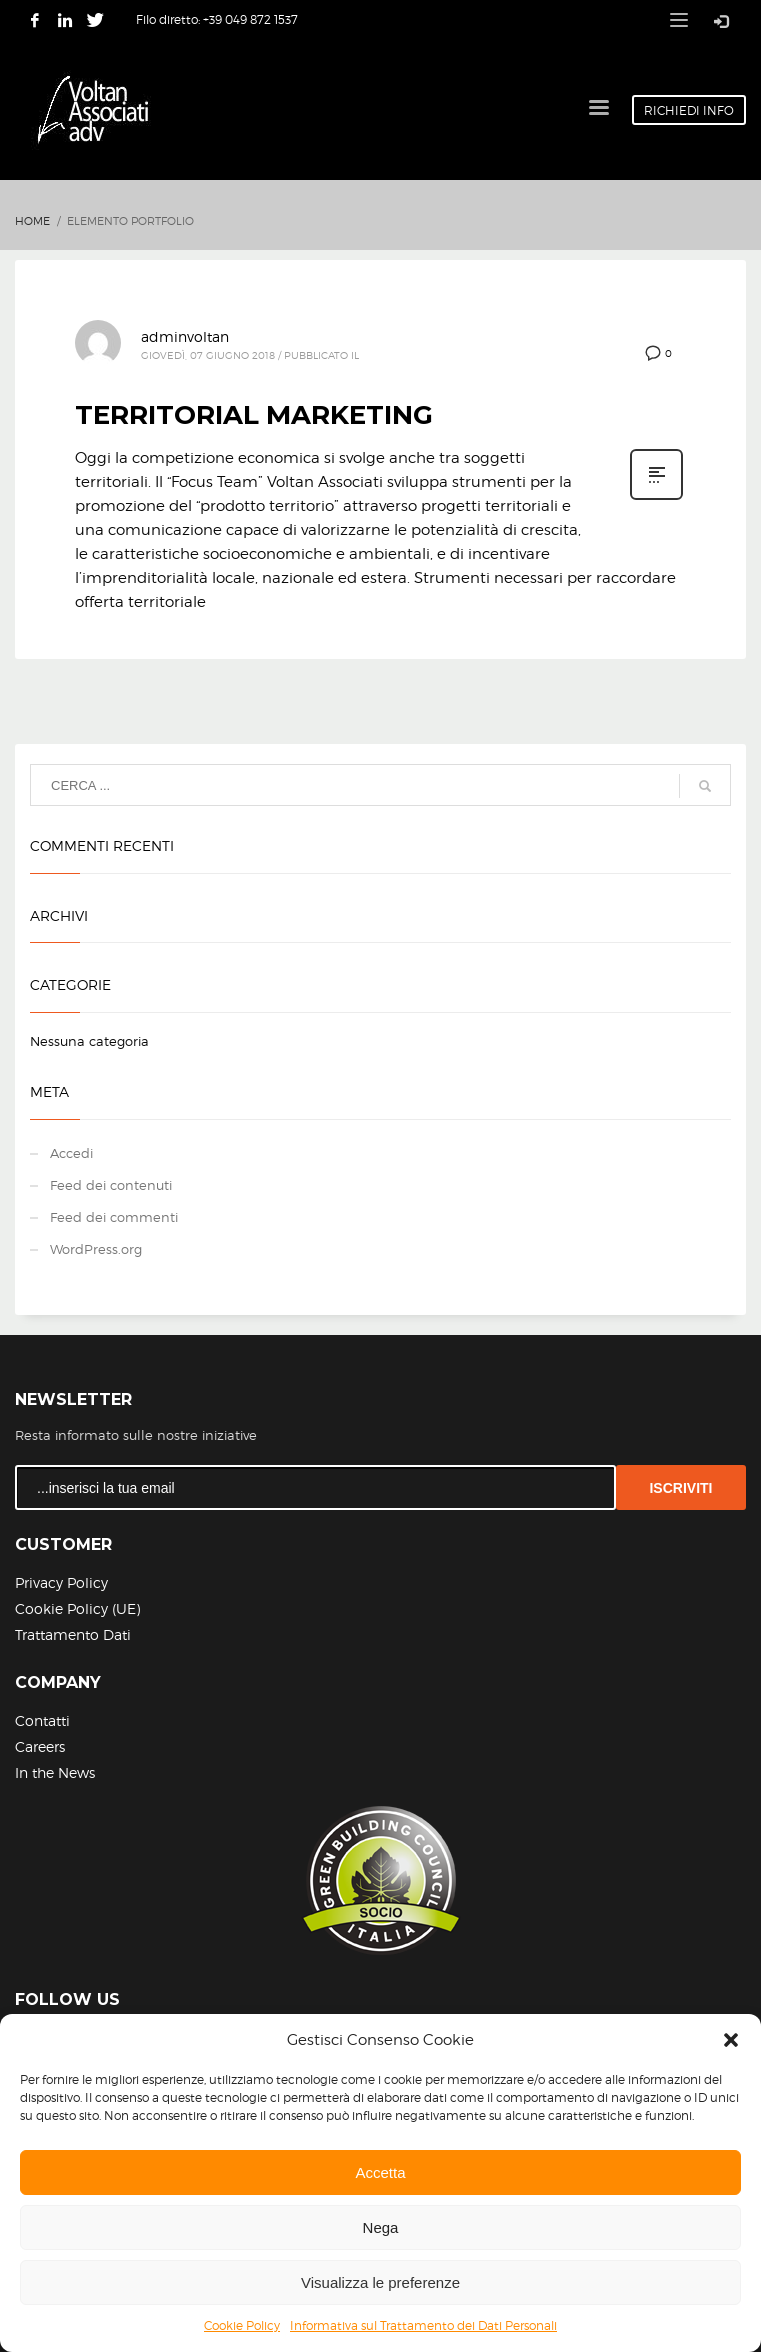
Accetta (380, 2172)
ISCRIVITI (680, 1488)
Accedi (71, 1153)
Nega (381, 2227)
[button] (731, 2040)
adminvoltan (185, 336)
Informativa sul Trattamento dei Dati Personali (423, 2325)
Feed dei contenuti (111, 1185)
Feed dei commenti (114, 1217)
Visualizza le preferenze (380, 2282)
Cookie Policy (242, 2325)
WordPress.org (96, 1249)
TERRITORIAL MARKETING (254, 415)
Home (32, 221)
